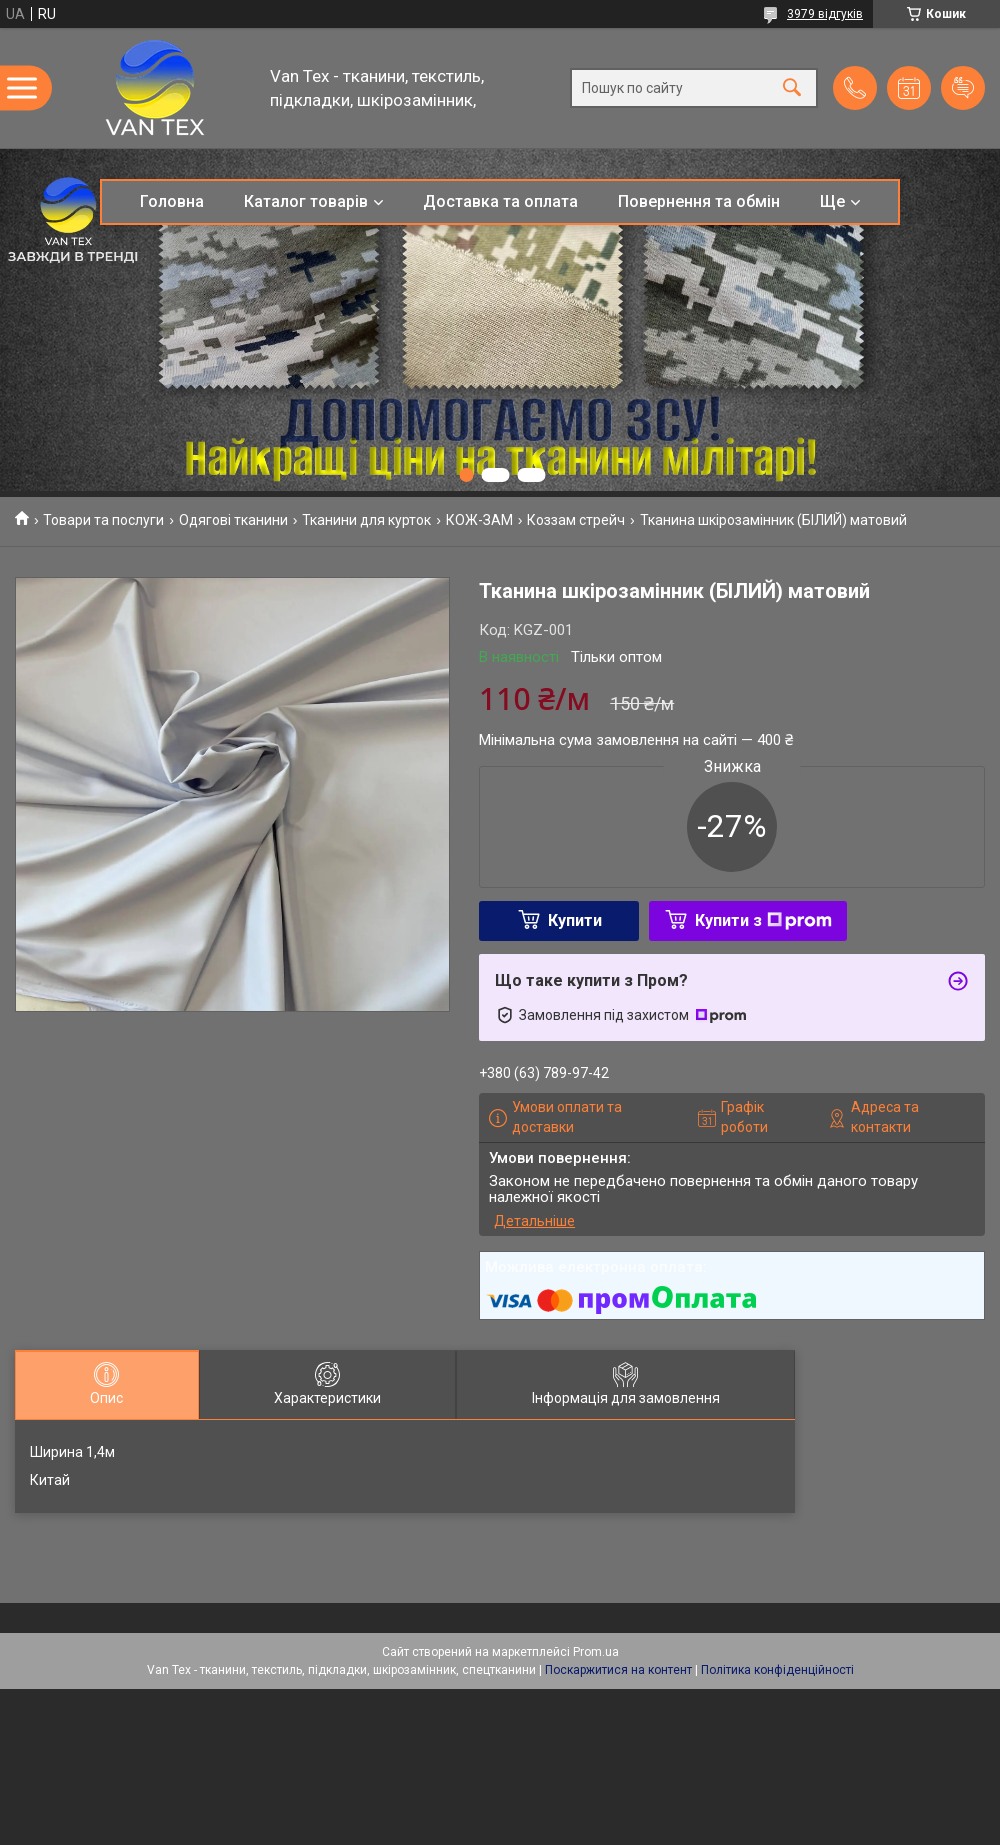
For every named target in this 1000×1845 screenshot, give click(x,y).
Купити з (763, 920)
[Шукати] (792, 88)
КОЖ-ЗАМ (479, 520)
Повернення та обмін (699, 201)
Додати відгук (963, 88)
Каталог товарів (306, 201)
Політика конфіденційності (777, 1670)
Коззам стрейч (576, 520)
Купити (575, 920)
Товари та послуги (103, 520)
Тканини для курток (366, 520)
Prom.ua (596, 1652)
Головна (172, 201)
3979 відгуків (825, 14)
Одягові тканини (233, 520)
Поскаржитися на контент (618, 1670)
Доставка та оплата (500, 201)
